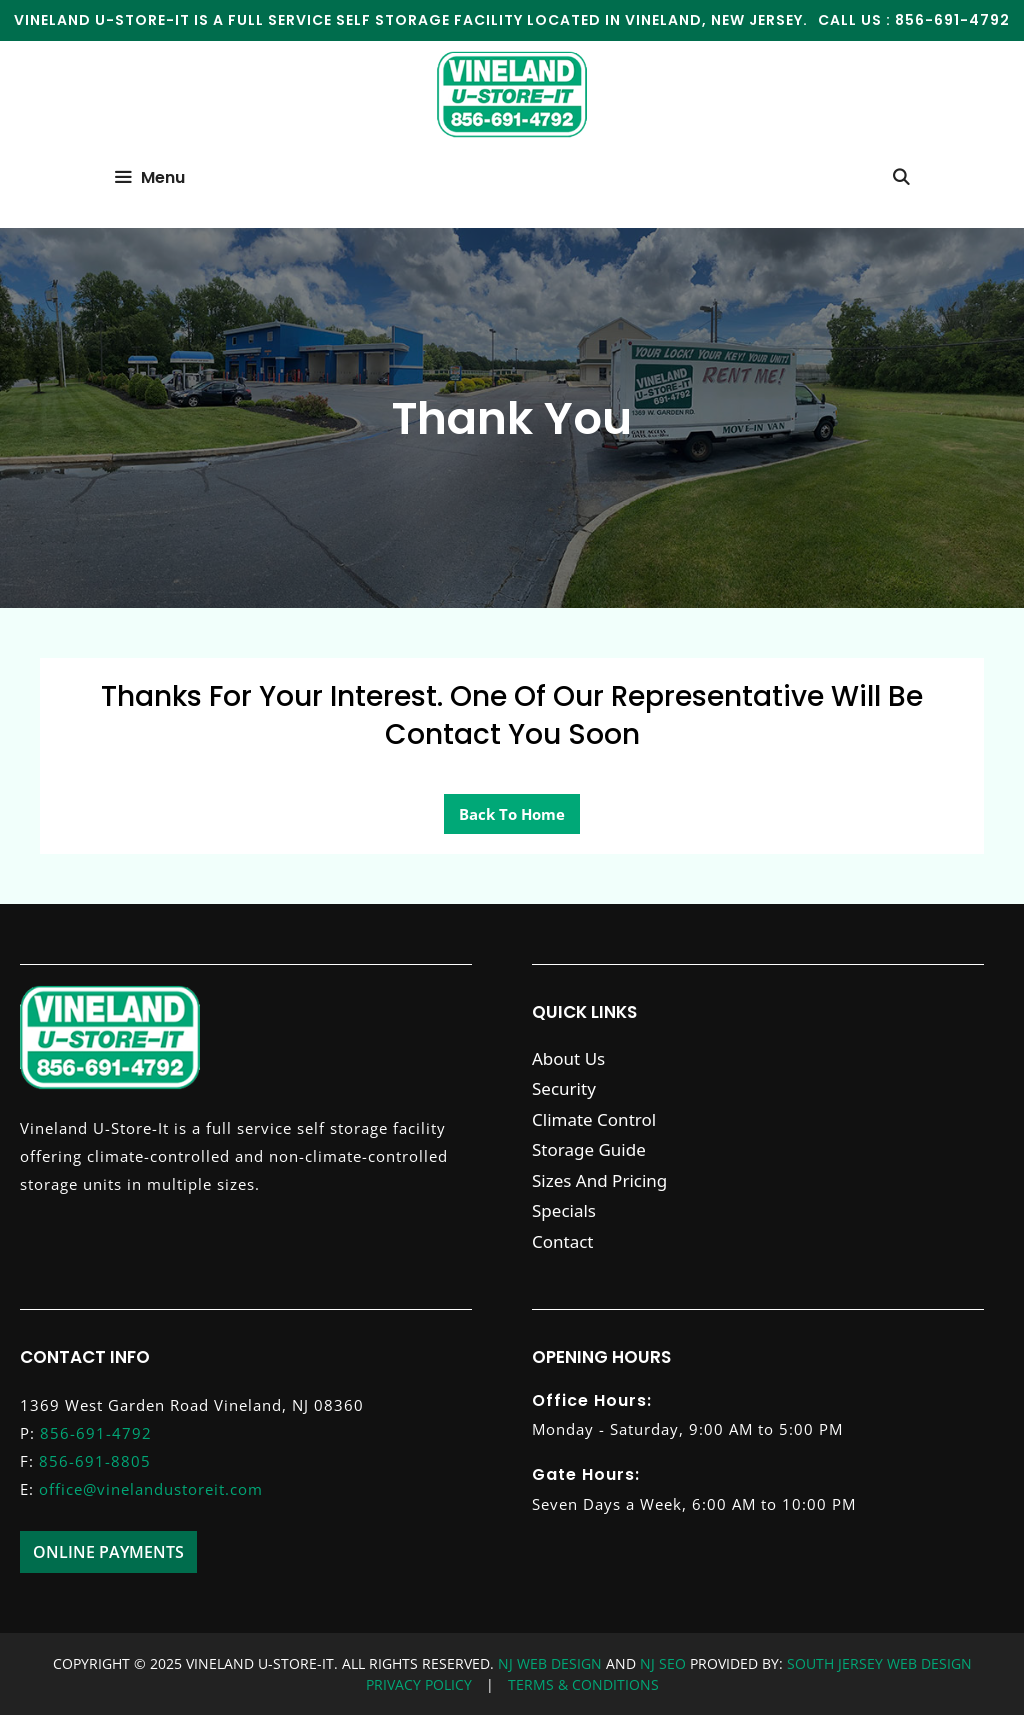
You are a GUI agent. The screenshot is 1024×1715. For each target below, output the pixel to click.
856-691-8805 (95, 1461)
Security (564, 1088)
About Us (568, 1058)
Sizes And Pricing (599, 1180)
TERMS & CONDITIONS (583, 1684)
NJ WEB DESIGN (552, 1663)
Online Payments (108, 1552)
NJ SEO (665, 1663)
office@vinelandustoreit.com (151, 1489)
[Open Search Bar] (900, 178)
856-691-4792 (952, 20)
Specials (564, 1210)
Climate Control (594, 1119)
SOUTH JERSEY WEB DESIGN (877, 1663)
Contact (563, 1241)
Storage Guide (589, 1149)
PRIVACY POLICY (419, 1684)
